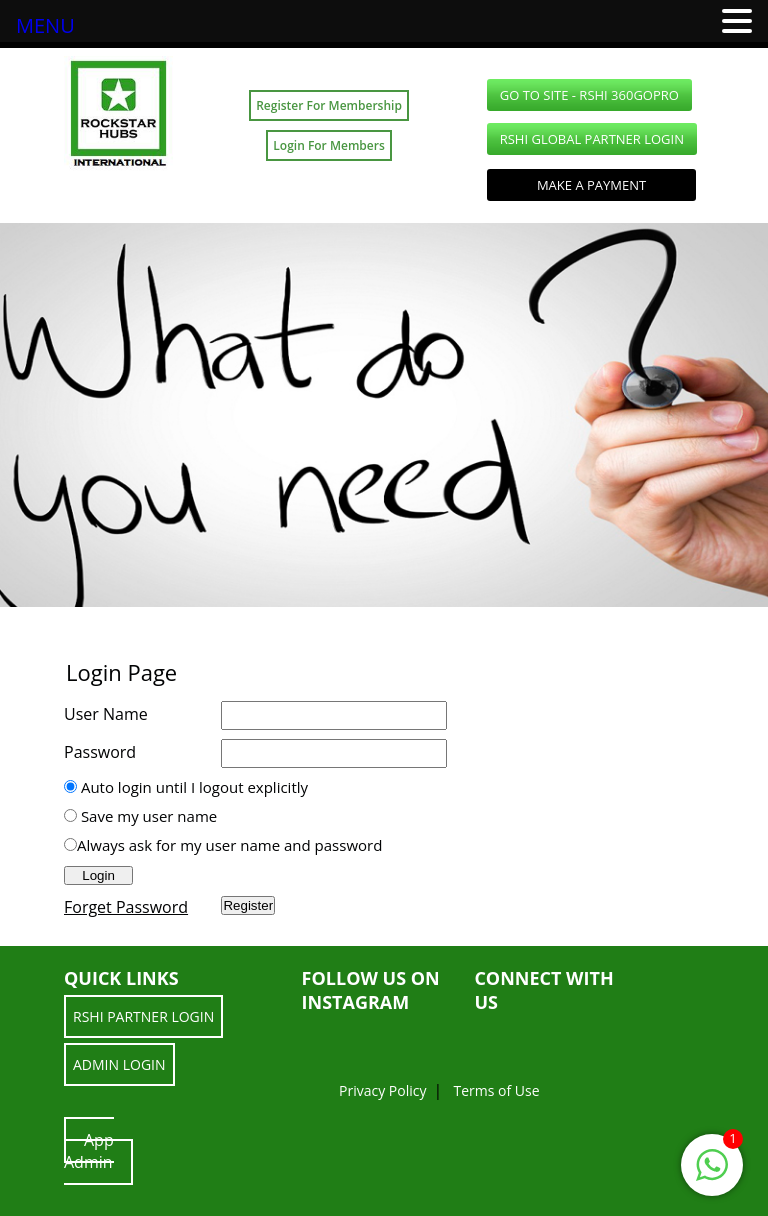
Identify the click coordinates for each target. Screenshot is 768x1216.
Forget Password (126, 907)
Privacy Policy (382, 1090)
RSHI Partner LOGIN (143, 1016)
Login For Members (328, 145)
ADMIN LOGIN (119, 1064)
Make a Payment (591, 185)
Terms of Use (496, 1090)
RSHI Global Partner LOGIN (592, 139)
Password (100, 752)
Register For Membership (329, 105)
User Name (106, 714)
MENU (45, 25)
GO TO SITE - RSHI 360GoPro (589, 95)
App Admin (89, 1151)
